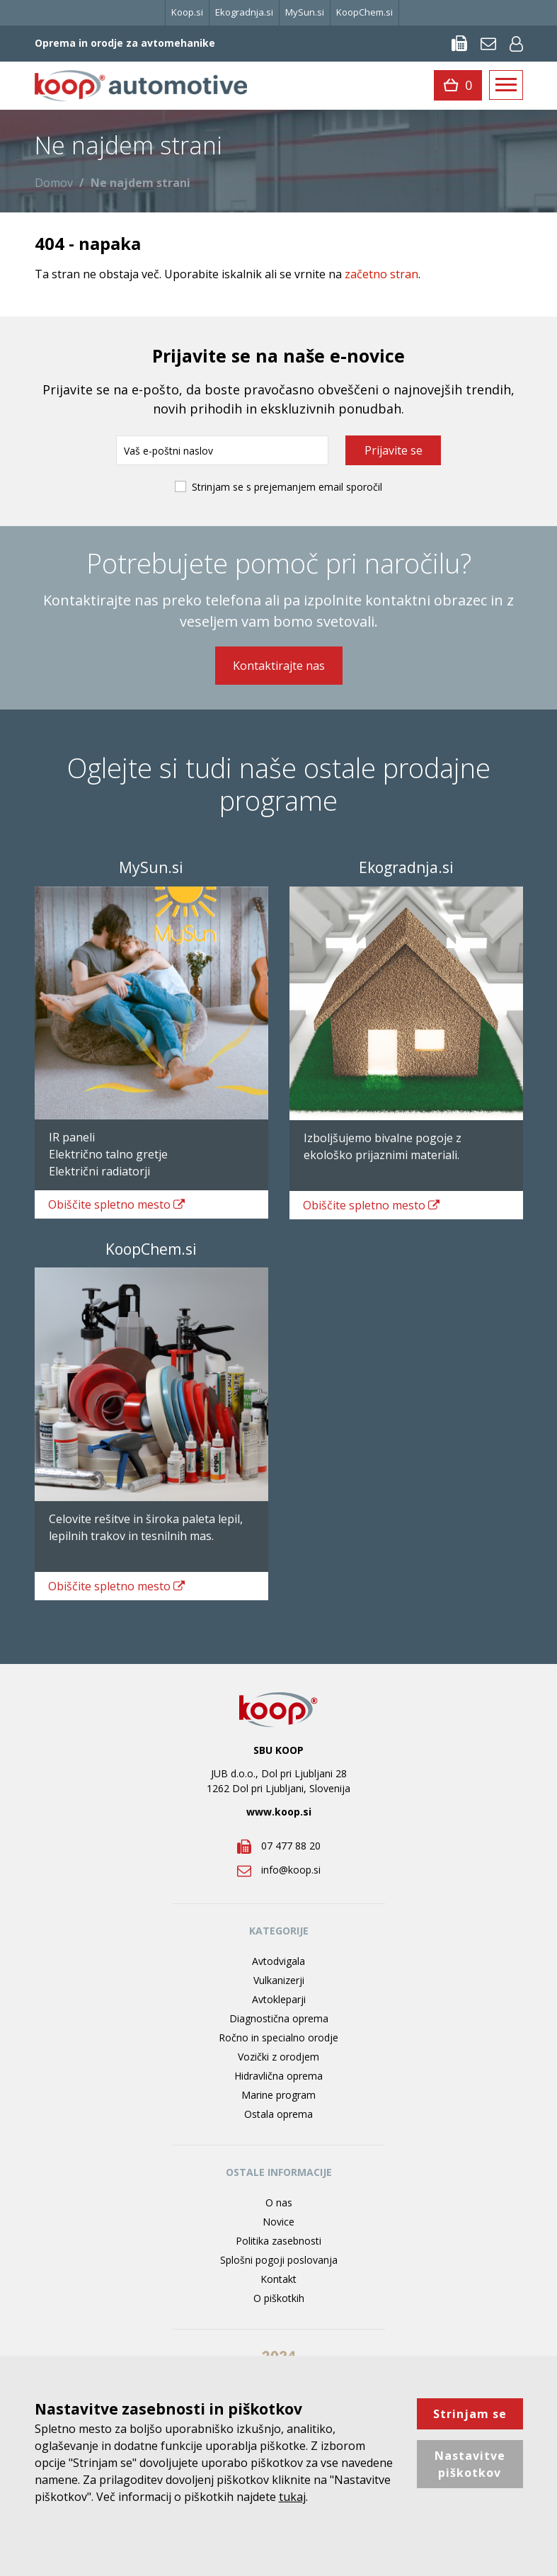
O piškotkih (278, 2298)
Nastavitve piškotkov (470, 2464)
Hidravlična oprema (278, 2075)
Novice (278, 2221)
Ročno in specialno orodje (278, 2037)
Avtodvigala (278, 1961)
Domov (54, 182)
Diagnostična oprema (278, 2018)
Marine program (278, 2095)
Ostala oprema (278, 2114)
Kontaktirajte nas (279, 665)
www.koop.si (278, 1811)
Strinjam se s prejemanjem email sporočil (287, 487)
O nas (278, 2202)
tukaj (292, 2496)
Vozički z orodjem (278, 2056)
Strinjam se (470, 2414)
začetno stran (381, 274)
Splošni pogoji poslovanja (279, 2260)
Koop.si (187, 12)
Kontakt (278, 2279)
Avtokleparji (279, 1999)
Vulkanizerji (278, 1980)
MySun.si (304, 12)
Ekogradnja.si (244, 12)
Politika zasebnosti (278, 2240)
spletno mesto (117, 1204)
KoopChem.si (364, 12)
